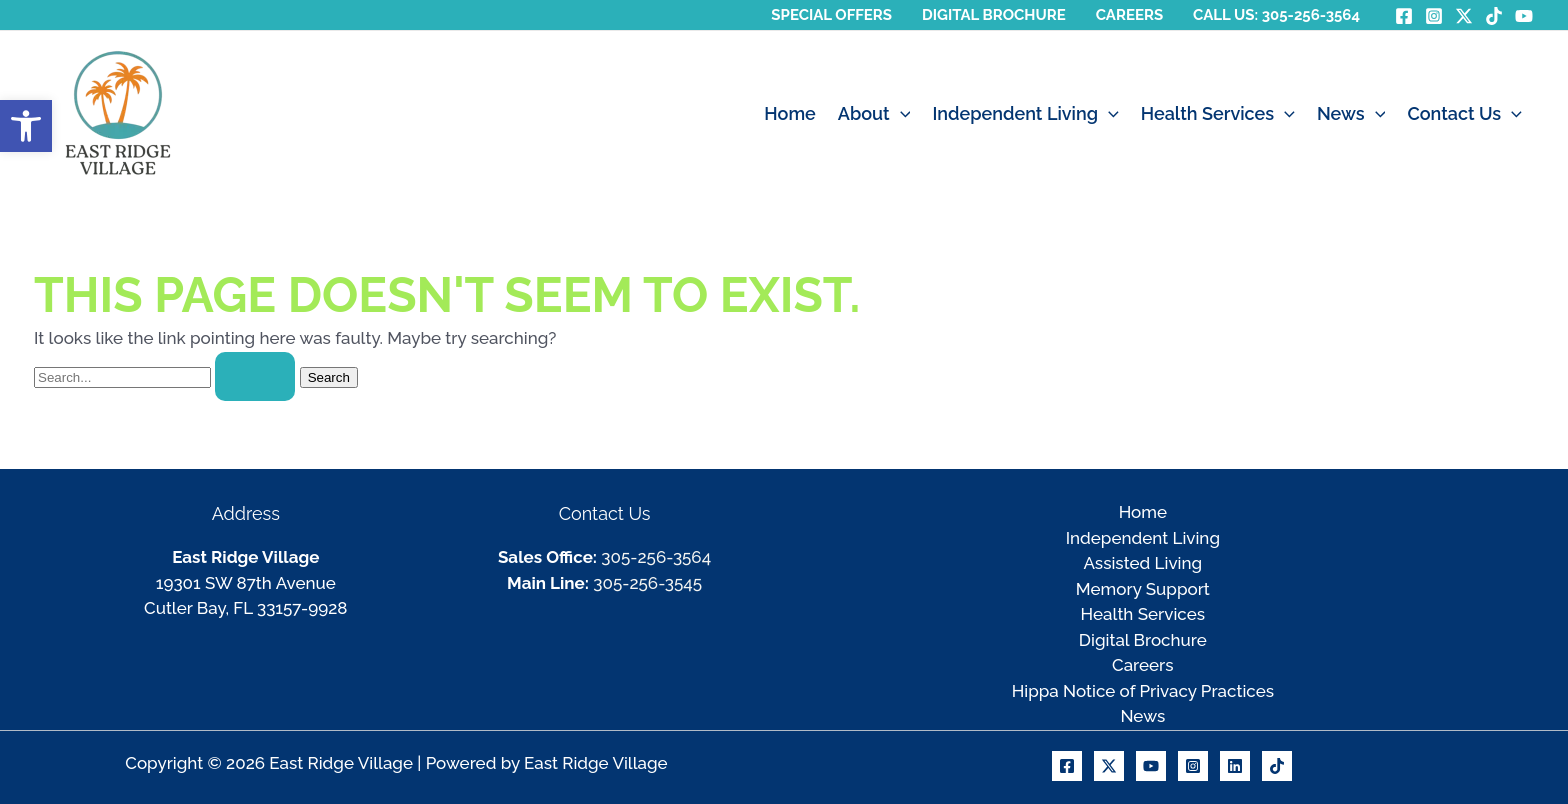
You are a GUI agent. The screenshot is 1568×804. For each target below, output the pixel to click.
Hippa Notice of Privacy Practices (1143, 691)
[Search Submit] (255, 376)
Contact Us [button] (1464, 114)
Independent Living (1143, 538)
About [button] (874, 114)
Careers (1143, 665)
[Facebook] (1404, 16)
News (1142, 716)
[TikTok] (1494, 16)
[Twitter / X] (1464, 16)
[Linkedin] (1235, 766)
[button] (900, 114)
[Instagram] (1434, 16)
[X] (1109, 766)
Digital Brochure (1143, 640)
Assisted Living (1143, 563)
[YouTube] (1524, 16)
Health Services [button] (1218, 114)
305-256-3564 (656, 557)
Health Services (1143, 614)
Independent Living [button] (1025, 114)
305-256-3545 (647, 583)
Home (789, 113)
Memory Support (1143, 589)
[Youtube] (1151, 766)
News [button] (1351, 114)
